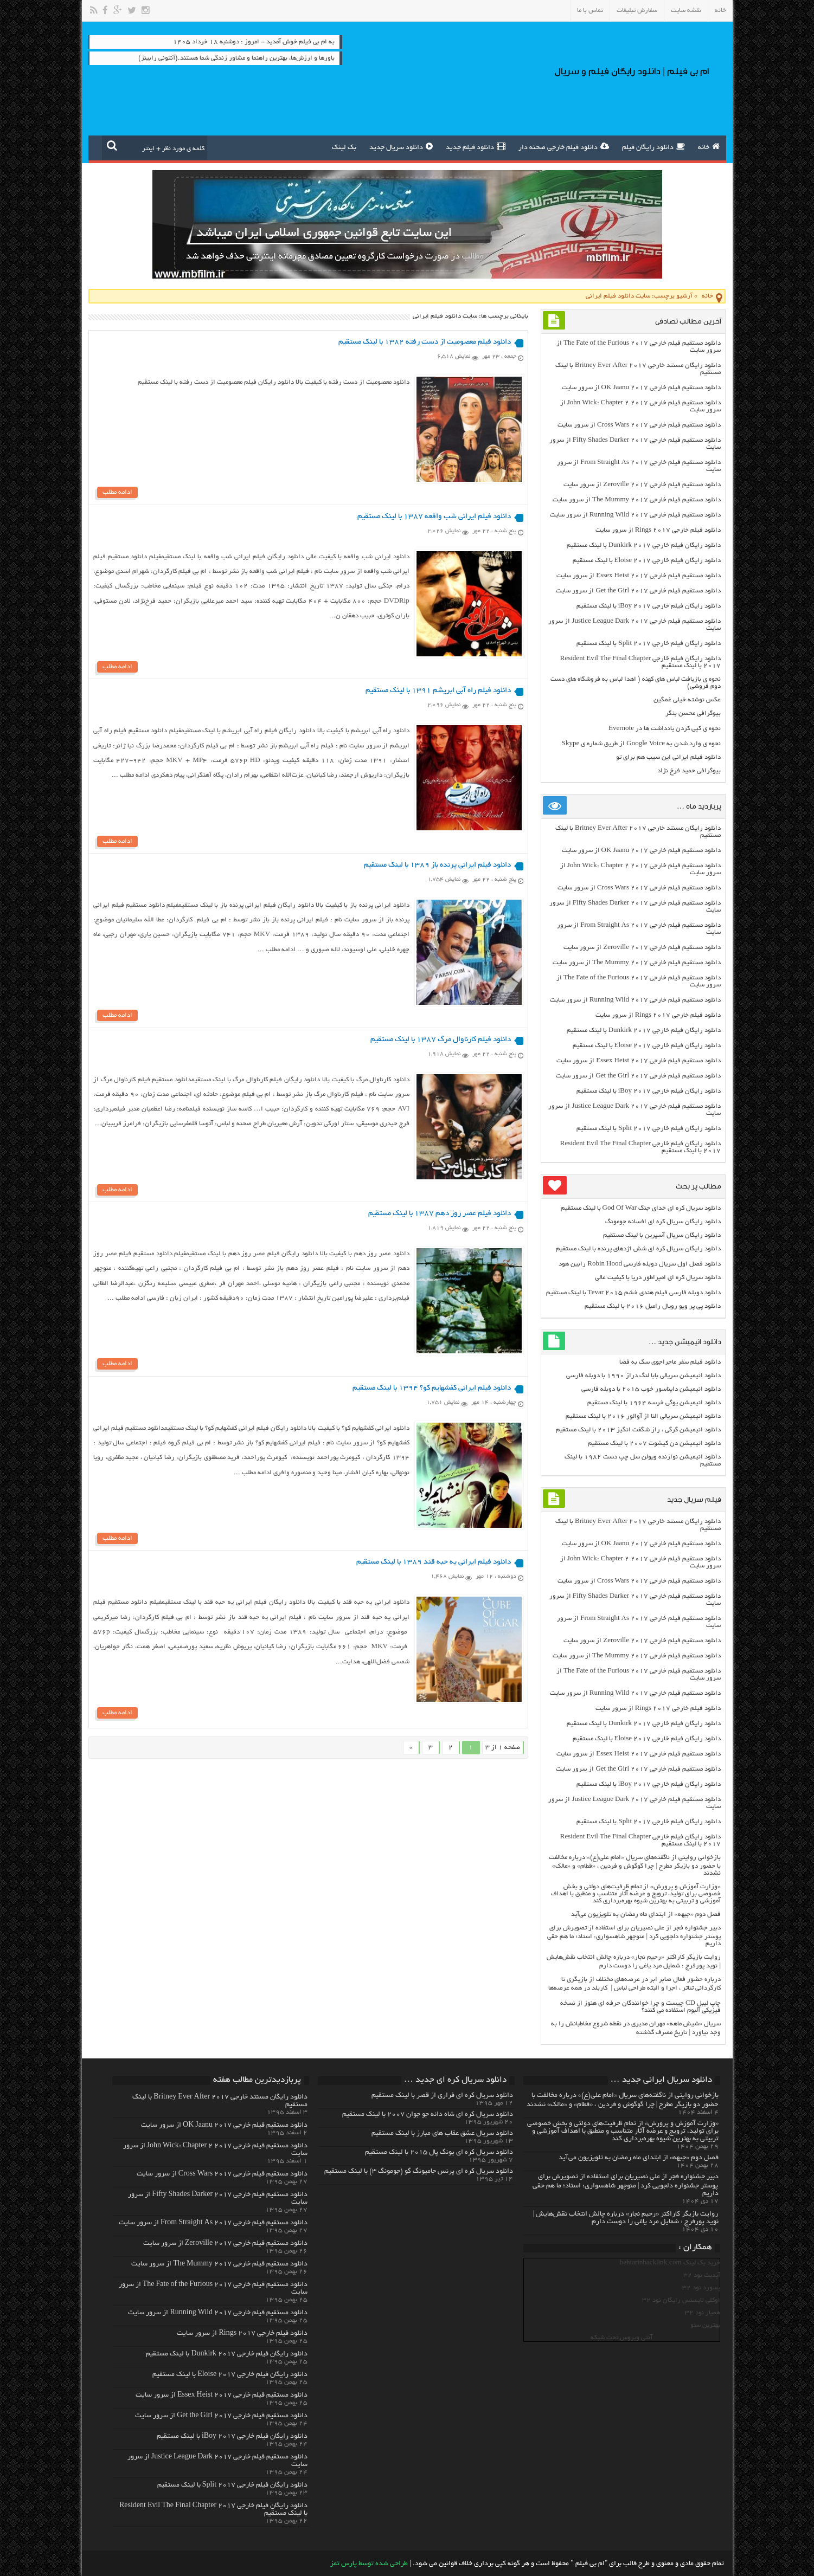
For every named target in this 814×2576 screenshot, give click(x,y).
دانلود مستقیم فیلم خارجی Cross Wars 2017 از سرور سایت (639, 425)
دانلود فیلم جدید (475, 146)
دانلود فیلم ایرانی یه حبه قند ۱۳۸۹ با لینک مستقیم (433, 1568)
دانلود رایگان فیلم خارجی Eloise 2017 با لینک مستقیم (647, 560)
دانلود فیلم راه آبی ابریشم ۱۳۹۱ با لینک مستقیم (438, 692)
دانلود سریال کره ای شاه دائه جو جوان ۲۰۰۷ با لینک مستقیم (427, 2115)
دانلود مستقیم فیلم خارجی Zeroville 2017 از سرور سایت (642, 484)
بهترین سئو (705, 2325)
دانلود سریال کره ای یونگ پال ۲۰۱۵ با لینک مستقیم (439, 2153)
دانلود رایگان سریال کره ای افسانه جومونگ (663, 1221)
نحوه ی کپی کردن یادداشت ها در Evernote (664, 728)
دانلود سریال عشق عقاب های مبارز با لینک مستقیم (442, 2134)
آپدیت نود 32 (701, 2275)
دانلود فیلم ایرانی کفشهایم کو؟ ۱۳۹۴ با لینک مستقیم (431, 1393)
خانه (720, 10)
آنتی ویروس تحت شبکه (621, 2337)
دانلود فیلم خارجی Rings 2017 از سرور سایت (658, 530)
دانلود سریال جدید (401, 146)
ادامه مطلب (117, 492)
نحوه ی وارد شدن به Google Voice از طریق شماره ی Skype (641, 743)
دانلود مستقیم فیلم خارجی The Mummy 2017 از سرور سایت (637, 499)
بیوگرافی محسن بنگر (693, 713)
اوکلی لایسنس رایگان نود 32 (681, 2300)
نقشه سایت (686, 10)
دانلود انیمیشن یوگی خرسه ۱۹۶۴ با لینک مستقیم (654, 1402)
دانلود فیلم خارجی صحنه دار (563, 146)
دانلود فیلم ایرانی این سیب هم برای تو (668, 757)
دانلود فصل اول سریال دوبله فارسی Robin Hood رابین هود (640, 1264)
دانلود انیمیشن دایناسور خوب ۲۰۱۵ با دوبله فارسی (651, 1389)
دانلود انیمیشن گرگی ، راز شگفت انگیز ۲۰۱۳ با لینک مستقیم (638, 1430)
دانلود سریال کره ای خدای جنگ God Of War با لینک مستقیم (641, 1208)
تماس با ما (590, 10)
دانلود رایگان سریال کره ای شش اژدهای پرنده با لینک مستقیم (638, 1249)
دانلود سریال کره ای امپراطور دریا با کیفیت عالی (658, 1277)
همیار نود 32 (702, 2312)
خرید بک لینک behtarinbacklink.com (670, 2263)
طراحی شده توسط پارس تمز (369, 2564)
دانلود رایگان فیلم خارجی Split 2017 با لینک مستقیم (648, 643)
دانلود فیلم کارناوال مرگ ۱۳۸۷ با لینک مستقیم (440, 1042)
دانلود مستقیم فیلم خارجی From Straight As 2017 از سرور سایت (213, 2223)
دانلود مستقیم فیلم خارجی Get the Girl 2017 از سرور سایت (638, 591)
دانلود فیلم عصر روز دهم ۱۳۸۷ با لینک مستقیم (439, 1217)
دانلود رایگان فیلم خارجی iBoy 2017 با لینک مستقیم (648, 606)
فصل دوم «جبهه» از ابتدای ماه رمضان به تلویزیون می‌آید (646, 1914)
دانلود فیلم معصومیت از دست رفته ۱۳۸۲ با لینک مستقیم (424, 342)
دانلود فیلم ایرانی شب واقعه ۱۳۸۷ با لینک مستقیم (434, 517)
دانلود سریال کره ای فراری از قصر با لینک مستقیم (442, 2096)
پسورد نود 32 (701, 2287)
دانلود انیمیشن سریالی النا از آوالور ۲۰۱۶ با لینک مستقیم (643, 1416)
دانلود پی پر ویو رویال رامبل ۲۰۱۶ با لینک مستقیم (653, 1306)
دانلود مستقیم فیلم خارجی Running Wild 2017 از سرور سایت (635, 515)
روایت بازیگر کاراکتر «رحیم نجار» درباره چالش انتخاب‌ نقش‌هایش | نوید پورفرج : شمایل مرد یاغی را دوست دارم (626, 2218)
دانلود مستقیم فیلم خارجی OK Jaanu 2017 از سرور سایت (641, 387)
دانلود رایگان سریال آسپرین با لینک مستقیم (662, 1235)
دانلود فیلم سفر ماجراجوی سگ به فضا (670, 1362)
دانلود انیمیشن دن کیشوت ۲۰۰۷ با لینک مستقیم (654, 1443)
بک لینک (344, 148)
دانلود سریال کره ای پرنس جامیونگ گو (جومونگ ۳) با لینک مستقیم (418, 2171)
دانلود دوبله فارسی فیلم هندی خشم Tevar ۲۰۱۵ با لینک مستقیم (633, 1292)
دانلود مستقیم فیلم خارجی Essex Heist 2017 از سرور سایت (638, 575)
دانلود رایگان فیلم (653, 146)
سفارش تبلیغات (637, 10)
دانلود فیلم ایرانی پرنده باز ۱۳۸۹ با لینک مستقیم (437, 867)
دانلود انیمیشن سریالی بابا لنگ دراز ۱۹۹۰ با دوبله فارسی (643, 1375)
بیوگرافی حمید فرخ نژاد (689, 770)
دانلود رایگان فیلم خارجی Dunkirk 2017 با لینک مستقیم (644, 545)
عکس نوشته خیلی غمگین (687, 699)
